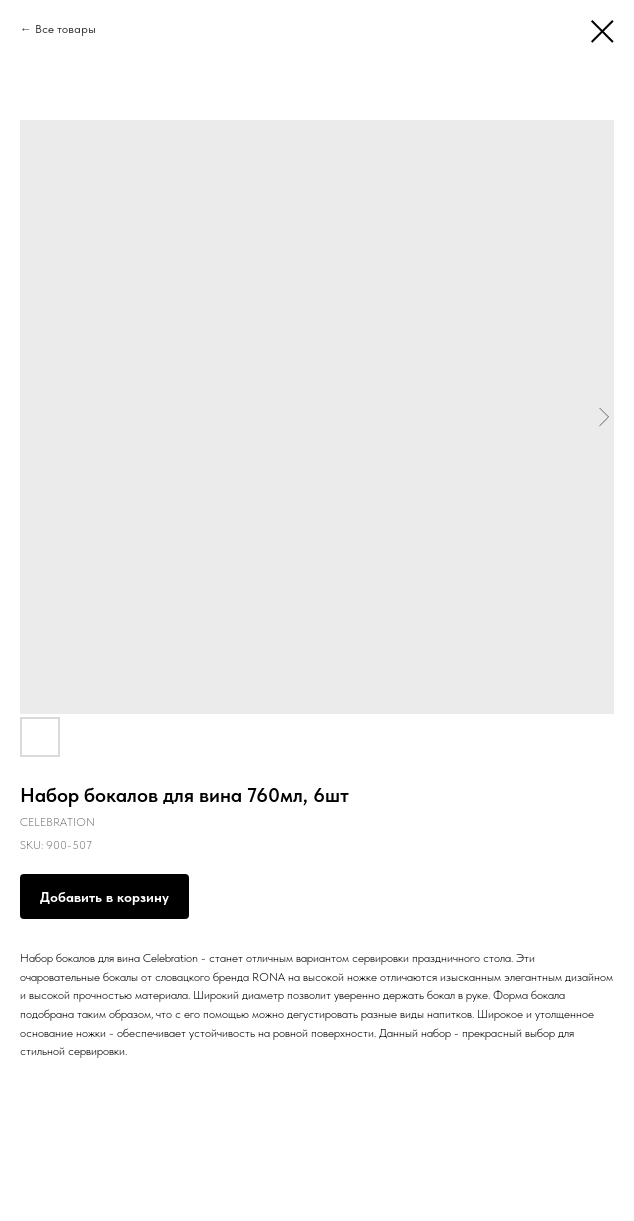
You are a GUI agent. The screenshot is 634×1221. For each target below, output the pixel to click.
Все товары (65, 29)
